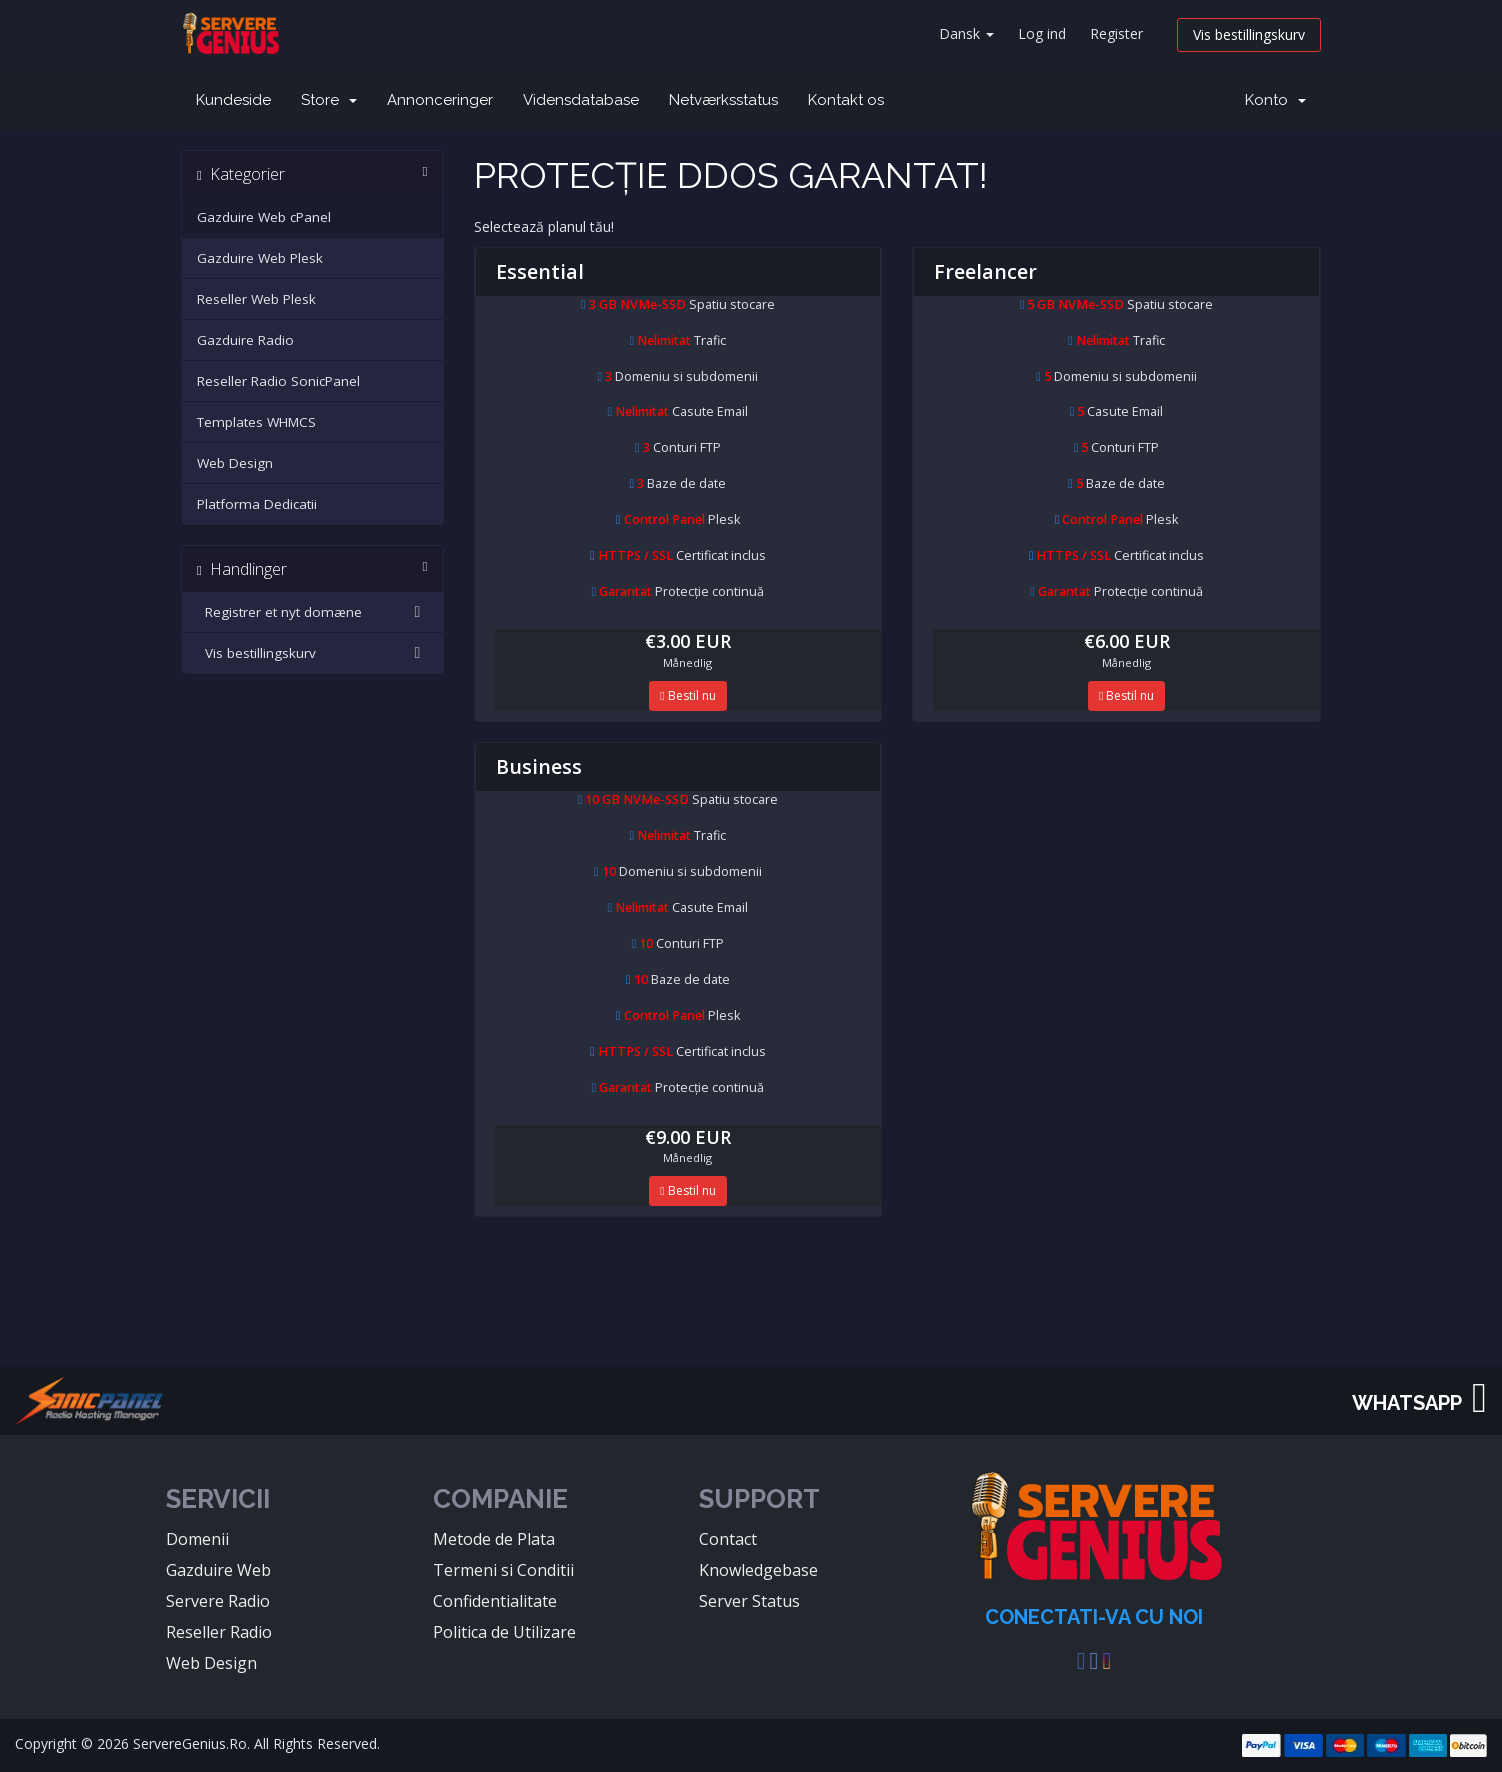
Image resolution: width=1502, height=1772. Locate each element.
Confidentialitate (495, 1601)
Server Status (749, 1601)
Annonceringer (440, 100)
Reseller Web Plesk (256, 299)
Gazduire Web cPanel (264, 217)
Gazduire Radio (245, 340)
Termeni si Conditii (503, 1570)
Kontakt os (846, 100)
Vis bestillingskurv (1249, 34)
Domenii (197, 1539)
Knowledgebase (758, 1570)
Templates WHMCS (256, 422)
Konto (1275, 100)
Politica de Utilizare (504, 1632)
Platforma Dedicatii (257, 504)
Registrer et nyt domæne (312, 612)
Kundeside (233, 100)
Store (329, 100)
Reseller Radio (219, 1632)
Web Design (235, 463)
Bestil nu (687, 695)
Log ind (1042, 33)
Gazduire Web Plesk (260, 258)
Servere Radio (218, 1601)
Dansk (966, 33)
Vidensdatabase (581, 100)
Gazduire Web (218, 1570)
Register (1116, 33)
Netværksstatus (723, 100)
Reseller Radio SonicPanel (278, 381)
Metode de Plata (494, 1539)
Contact (728, 1539)
